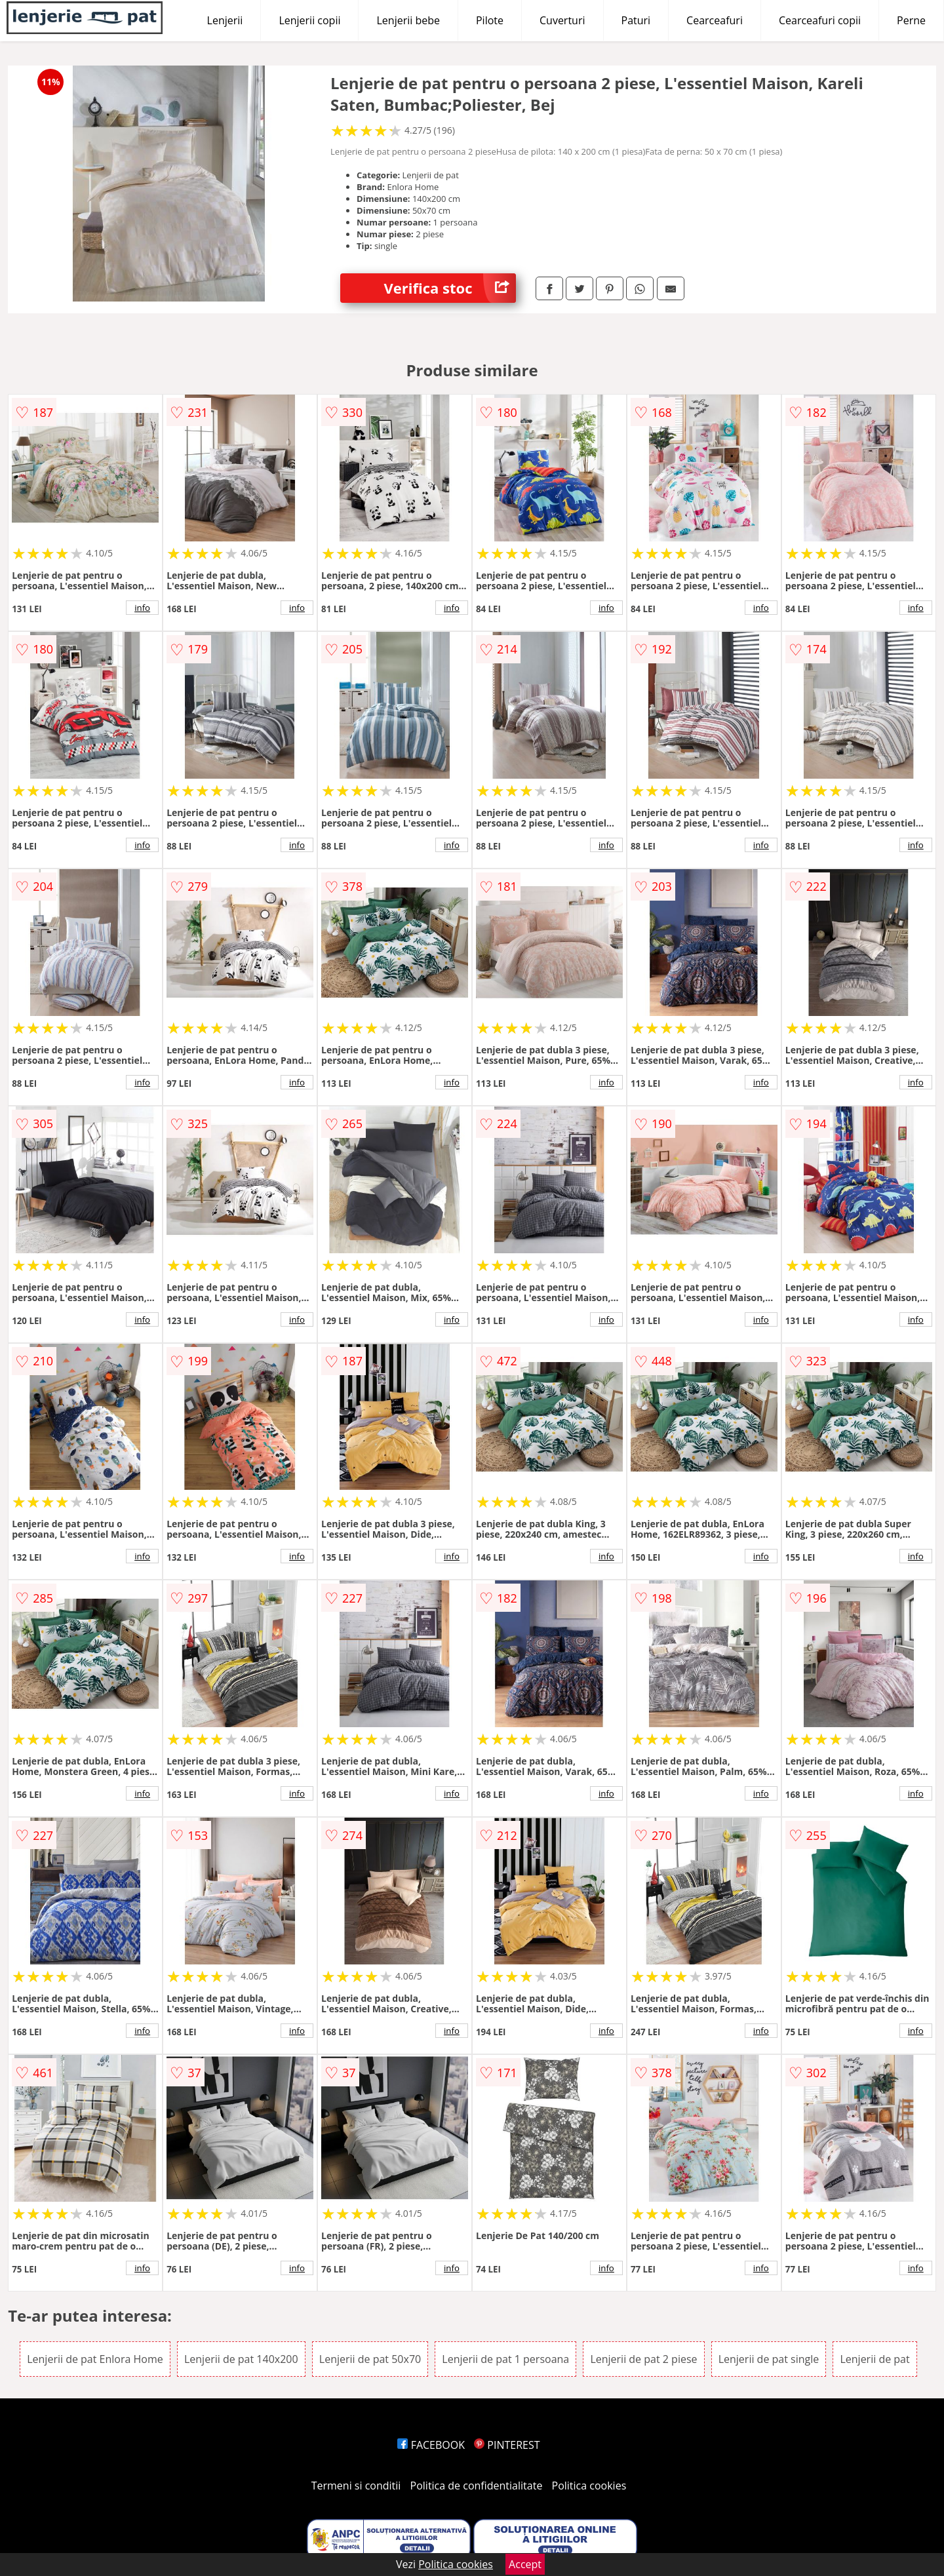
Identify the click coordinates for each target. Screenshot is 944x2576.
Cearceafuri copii (820, 20)
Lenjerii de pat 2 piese (643, 2359)
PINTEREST (507, 2445)
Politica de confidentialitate (476, 2485)
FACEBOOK (431, 2445)
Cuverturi (562, 20)
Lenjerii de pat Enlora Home (95, 2359)
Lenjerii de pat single (768, 2359)
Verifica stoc (450, 288)
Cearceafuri (714, 20)
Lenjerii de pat (874, 2359)
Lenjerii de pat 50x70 (370, 2359)
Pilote (489, 20)
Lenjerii (225, 20)
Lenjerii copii (309, 20)
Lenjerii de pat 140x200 (241, 2359)
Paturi (636, 20)
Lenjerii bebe (408, 20)
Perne (911, 20)
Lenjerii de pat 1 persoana (505, 2359)
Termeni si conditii (356, 2485)
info (142, 608)
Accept (525, 2564)
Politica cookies (589, 2485)
